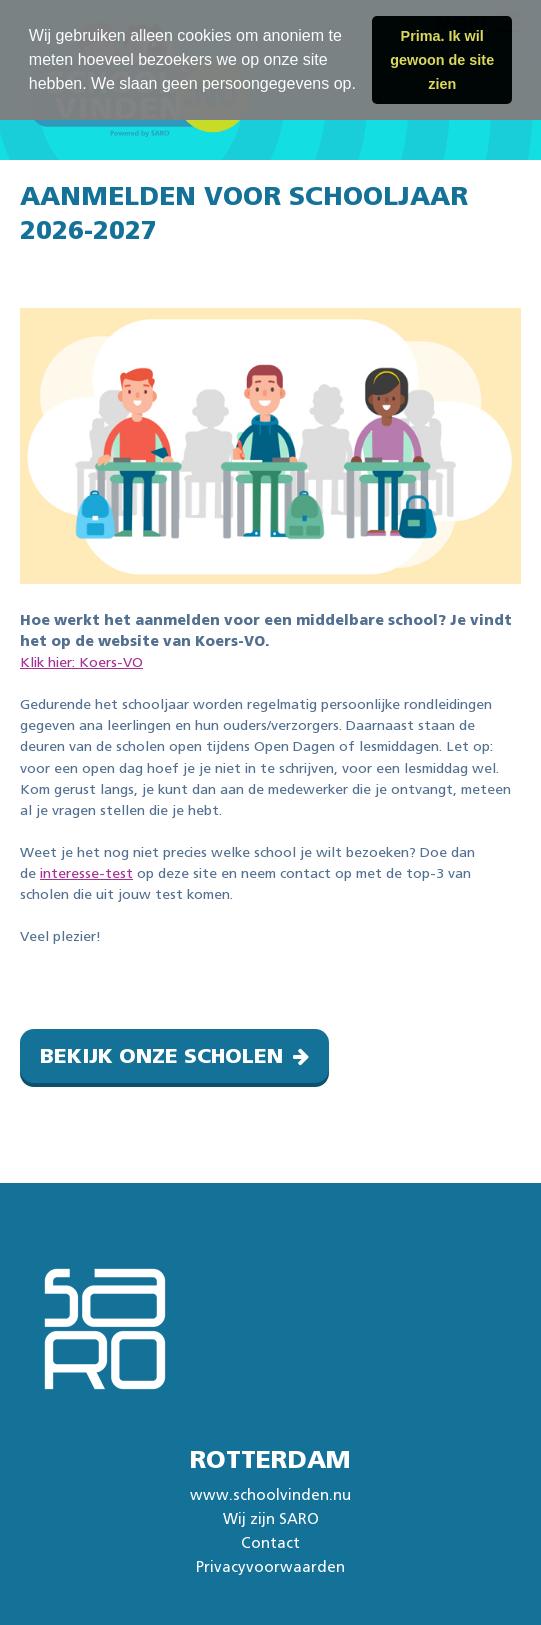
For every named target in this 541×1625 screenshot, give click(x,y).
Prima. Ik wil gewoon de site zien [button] (442, 60)
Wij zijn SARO (271, 1519)
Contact (270, 1543)
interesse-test (86, 874)
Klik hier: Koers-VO (81, 663)
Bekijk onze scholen (161, 1056)
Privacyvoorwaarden (270, 1567)
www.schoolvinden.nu (270, 1495)
